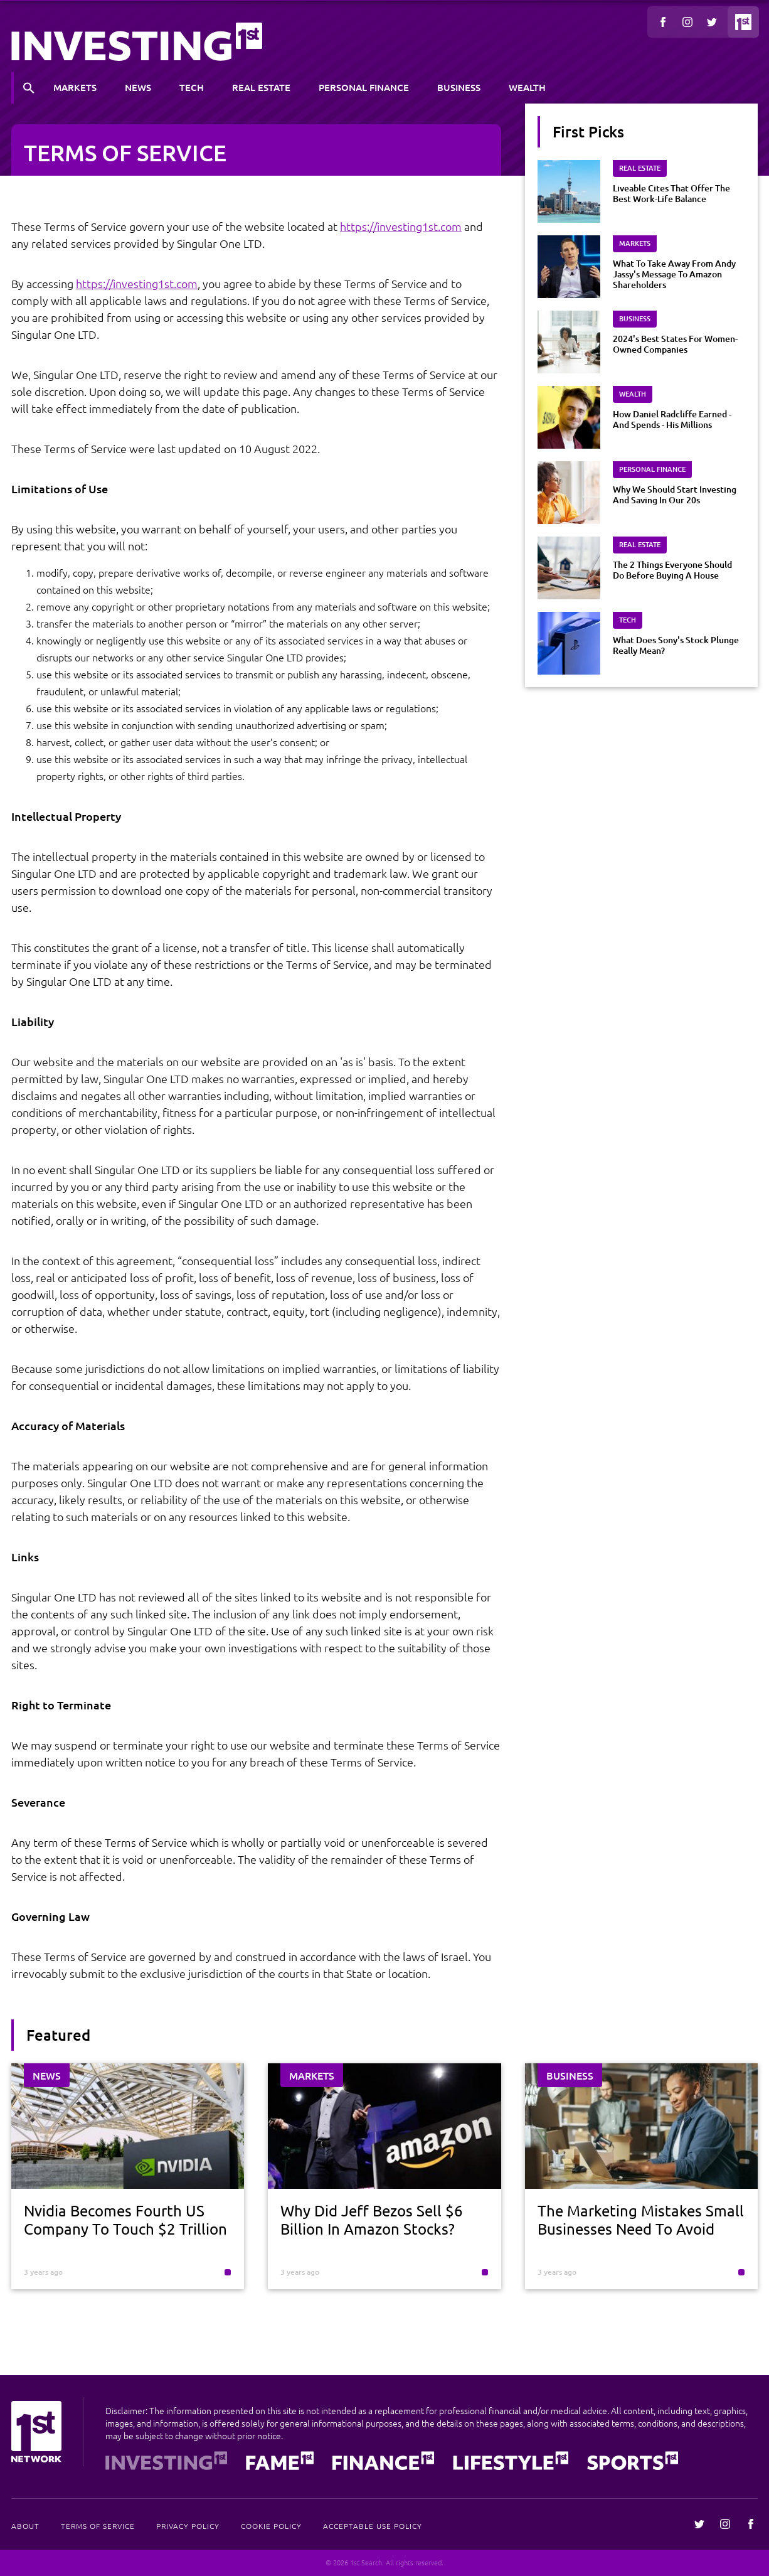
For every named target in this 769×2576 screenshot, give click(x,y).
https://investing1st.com (401, 226)
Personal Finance (364, 87)
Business (458, 87)
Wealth (527, 87)
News (138, 87)
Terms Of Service (98, 2526)
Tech (191, 87)
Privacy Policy (188, 2526)
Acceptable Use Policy (372, 2526)
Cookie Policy (271, 2526)
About (25, 2526)
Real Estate (261, 87)
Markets (75, 87)
